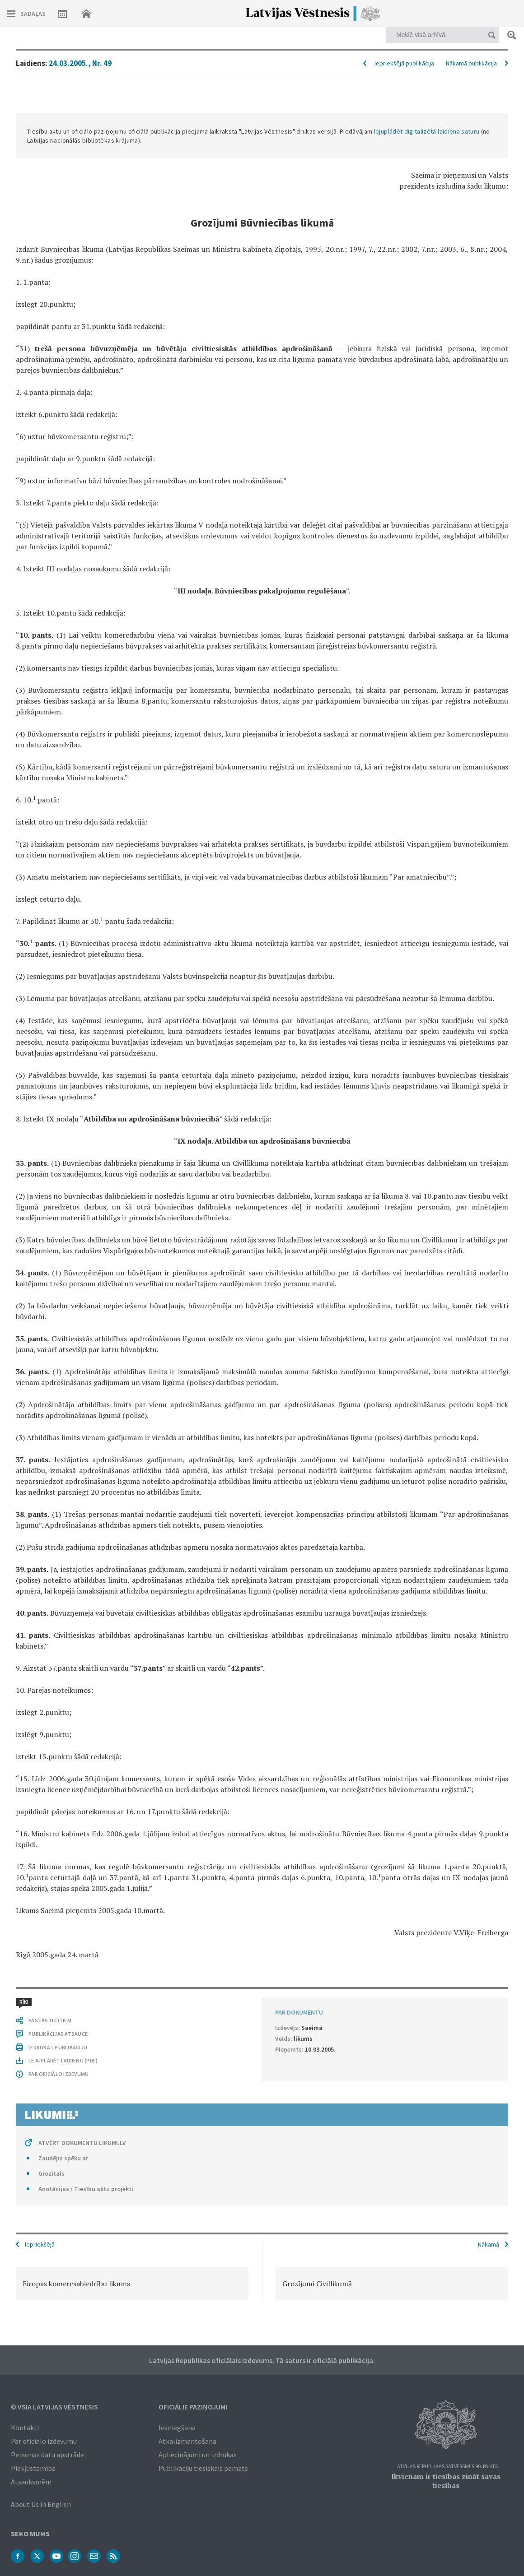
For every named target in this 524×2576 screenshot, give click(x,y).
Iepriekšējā (40, 2244)
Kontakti (25, 2427)
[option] (132, 2283)
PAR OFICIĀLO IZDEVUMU (58, 2074)
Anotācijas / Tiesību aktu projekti (85, 2189)
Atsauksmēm (31, 2481)
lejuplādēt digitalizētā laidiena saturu (427, 131)
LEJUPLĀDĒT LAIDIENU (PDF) (63, 2060)
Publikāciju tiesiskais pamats (203, 2468)
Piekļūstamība (33, 2468)
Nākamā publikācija (471, 63)
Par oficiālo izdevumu (44, 2441)
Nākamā (488, 2244)
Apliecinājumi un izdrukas (198, 2454)
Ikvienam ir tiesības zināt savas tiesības (446, 2481)
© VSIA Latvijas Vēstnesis (54, 2406)
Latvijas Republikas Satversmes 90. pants (446, 2466)
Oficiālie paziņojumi (193, 2406)
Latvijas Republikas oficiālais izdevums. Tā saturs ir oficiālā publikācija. (262, 2360)
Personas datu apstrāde (47, 2454)
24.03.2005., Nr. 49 (80, 63)
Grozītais (51, 2173)
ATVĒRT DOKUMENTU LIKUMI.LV (82, 2143)
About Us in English (41, 2504)
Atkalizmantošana (187, 2441)
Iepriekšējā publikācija (404, 63)
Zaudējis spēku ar (63, 2158)
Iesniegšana (177, 2427)
